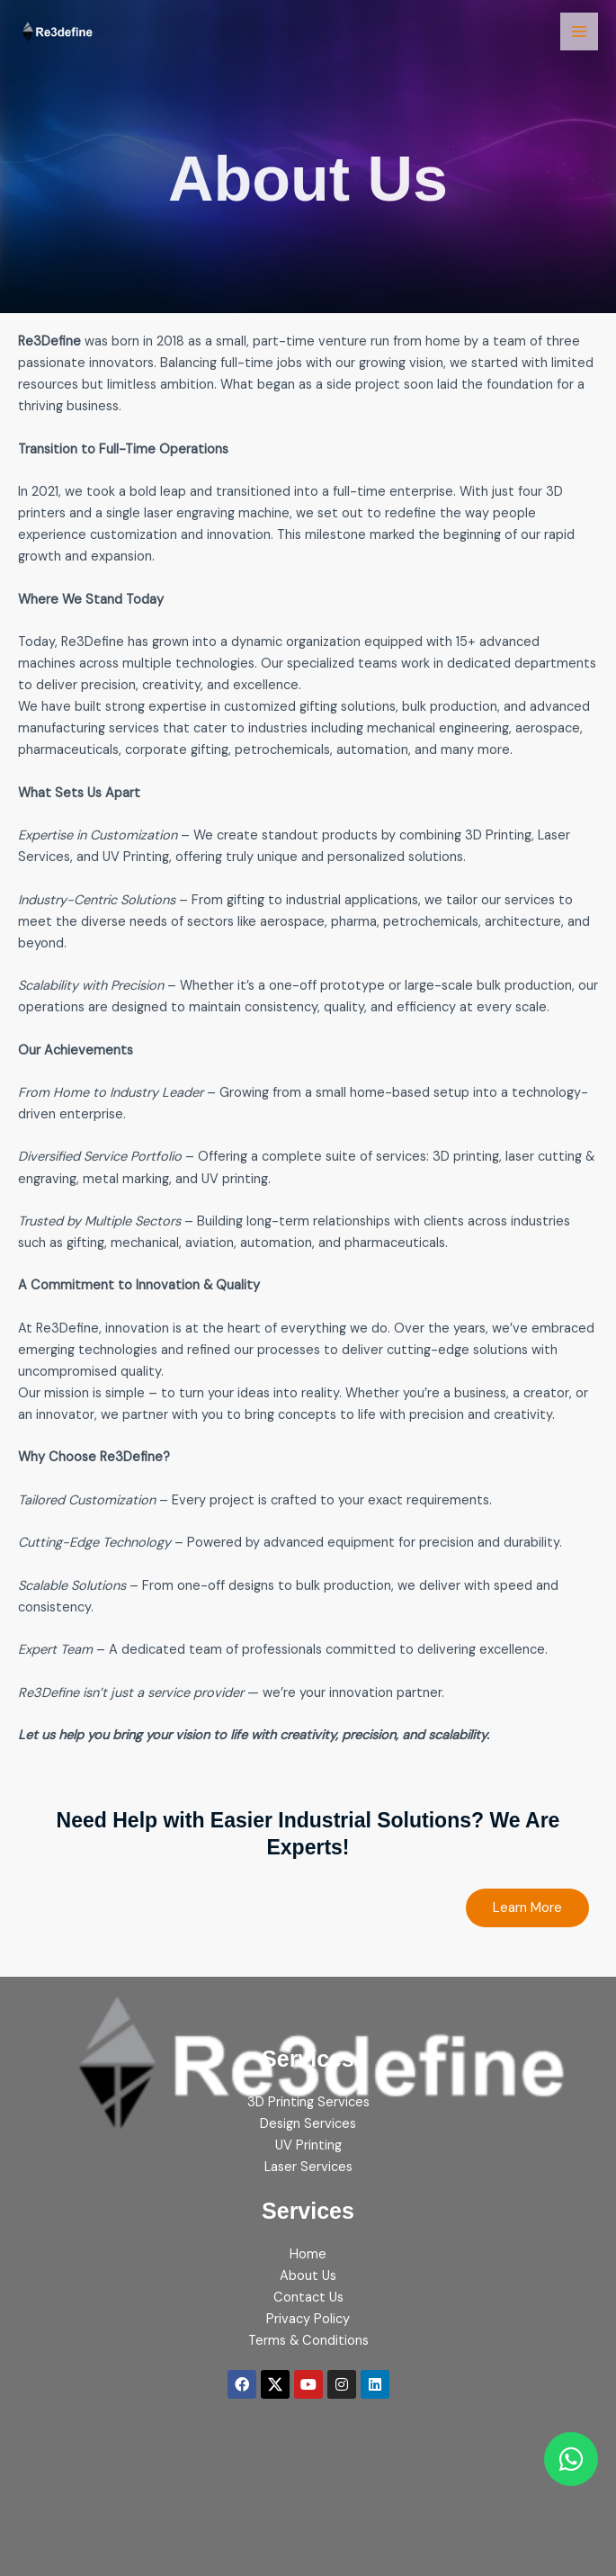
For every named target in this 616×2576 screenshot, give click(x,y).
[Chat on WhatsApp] (571, 2459)
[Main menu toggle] (579, 31)
